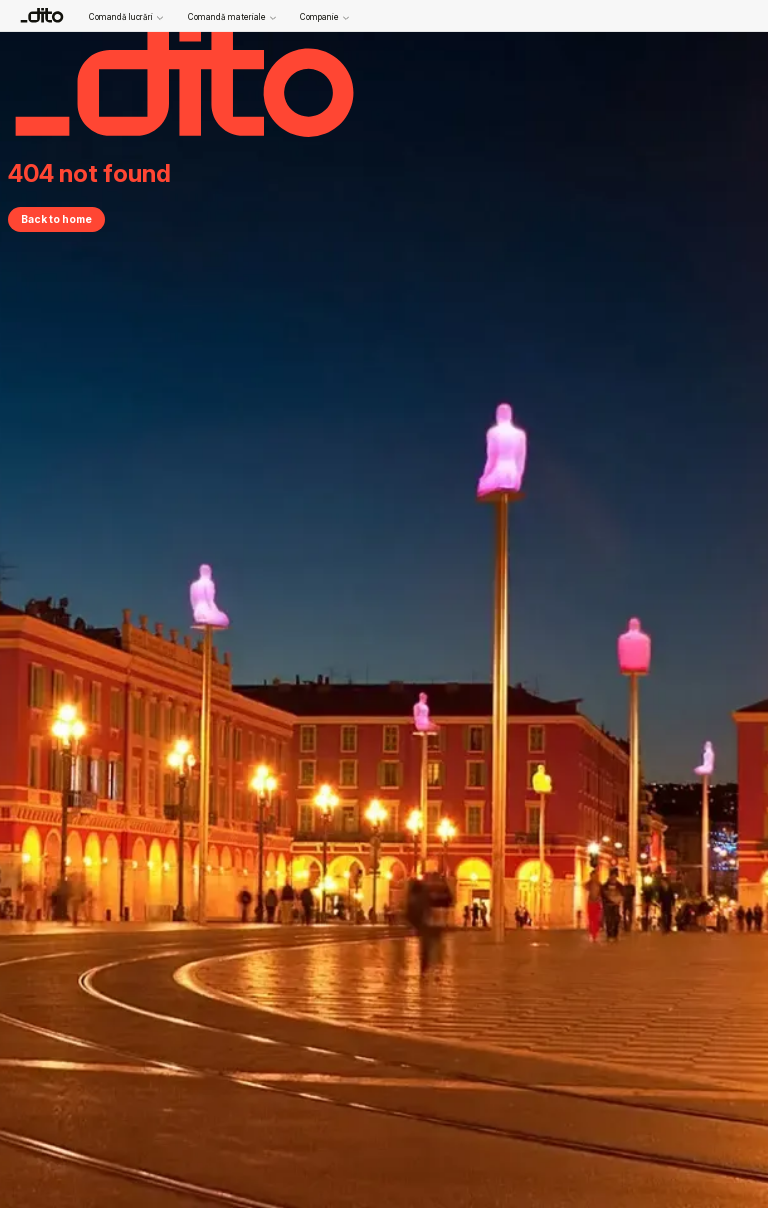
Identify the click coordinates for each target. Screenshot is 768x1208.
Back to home (56, 219)
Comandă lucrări (126, 17)
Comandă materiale (232, 17)
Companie (324, 17)
